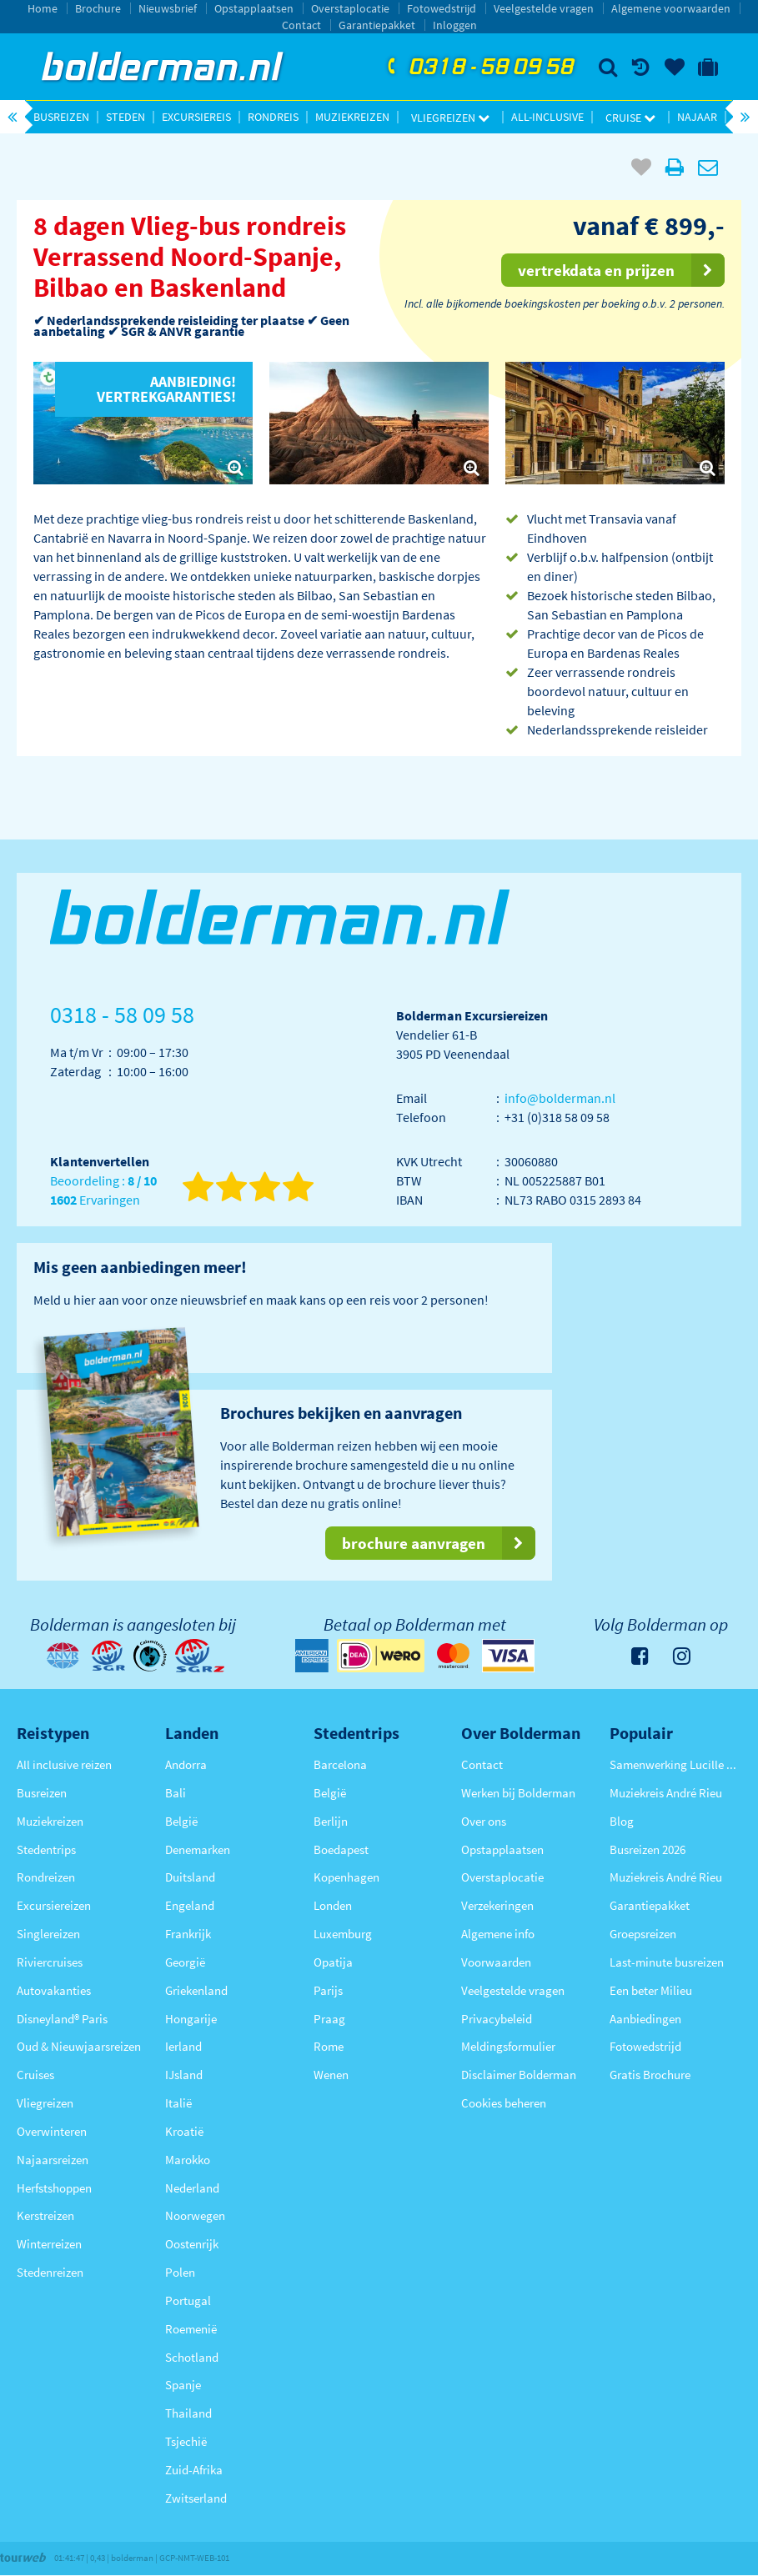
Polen (180, 2272)
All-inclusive (547, 116)
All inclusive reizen (64, 1764)
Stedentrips (46, 1849)
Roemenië (191, 2329)
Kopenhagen (346, 1877)
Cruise (630, 117)
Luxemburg (343, 1934)
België (181, 1821)
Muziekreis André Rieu (666, 1793)
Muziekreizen (352, 116)
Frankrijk (188, 1934)
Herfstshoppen (54, 2188)
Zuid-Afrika (194, 2470)
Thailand (188, 2413)
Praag (329, 2019)
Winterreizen (49, 2244)
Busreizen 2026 (647, 1849)
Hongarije (191, 2019)
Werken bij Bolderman (518, 1793)
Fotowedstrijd (441, 8)
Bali (175, 1793)
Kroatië (184, 2131)
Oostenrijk (191, 2244)
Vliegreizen (450, 117)
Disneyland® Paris (62, 2019)
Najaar (697, 116)
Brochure (98, 8)
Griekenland (196, 1990)
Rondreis (273, 116)
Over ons (483, 1821)
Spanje (183, 2385)
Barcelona (340, 1764)
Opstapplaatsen (254, 8)
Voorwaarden (496, 1962)
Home (43, 8)
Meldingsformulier (508, 2046)
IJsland (184, 2074)
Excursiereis (196, 116)
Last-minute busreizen (667, 1962)
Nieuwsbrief (167, 8)
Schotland (191, 2357)
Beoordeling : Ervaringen (103, 1191)
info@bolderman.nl (559, 1098)
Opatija (333, 1962)
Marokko (187, 2160)
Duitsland (190, 1877)
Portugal (188, 2300)
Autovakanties (54, 1990)
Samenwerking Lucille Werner (675, 1764)
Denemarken (197, 1849)
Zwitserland (196, 2498)
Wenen (331, 2074)
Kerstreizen (45, 2215)
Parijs (328, 1990)
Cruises (35, 2074)
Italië (178, 2103)
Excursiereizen (54, 1905)
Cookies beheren (503, 2103)
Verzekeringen (497, 1905)
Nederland (192, 2188)
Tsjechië (186, 2441)
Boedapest (341, 1849)
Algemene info (498, 1934)
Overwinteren (52, 2131)
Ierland (183, 2046)
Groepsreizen (643, 1934)
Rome (329, 2046)
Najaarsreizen (52, 2160)
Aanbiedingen (645, 2019)
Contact (301, 25)
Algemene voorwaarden (670, 8)
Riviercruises (50, 1962)
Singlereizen (48, 1934)
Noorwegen (195, 2215)
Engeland (189, 1905)
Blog (622, 1821)
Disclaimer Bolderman (518, 2074)
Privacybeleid (496, 2019)
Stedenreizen (50, 2272)
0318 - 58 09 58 (479, 67)
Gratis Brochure (650, 2074)
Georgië (185, 1962)
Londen (333, 1905)
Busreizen (61, 116)
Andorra (186, 1764)
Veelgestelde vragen (544, 8)
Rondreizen (46, 1877)
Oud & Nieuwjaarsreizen (79, 2046)
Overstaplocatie (350, 8)
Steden (125, 116)
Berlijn (331, 1821)
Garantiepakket (377, 25)
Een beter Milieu (651, 1990)
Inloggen (455, 25)
